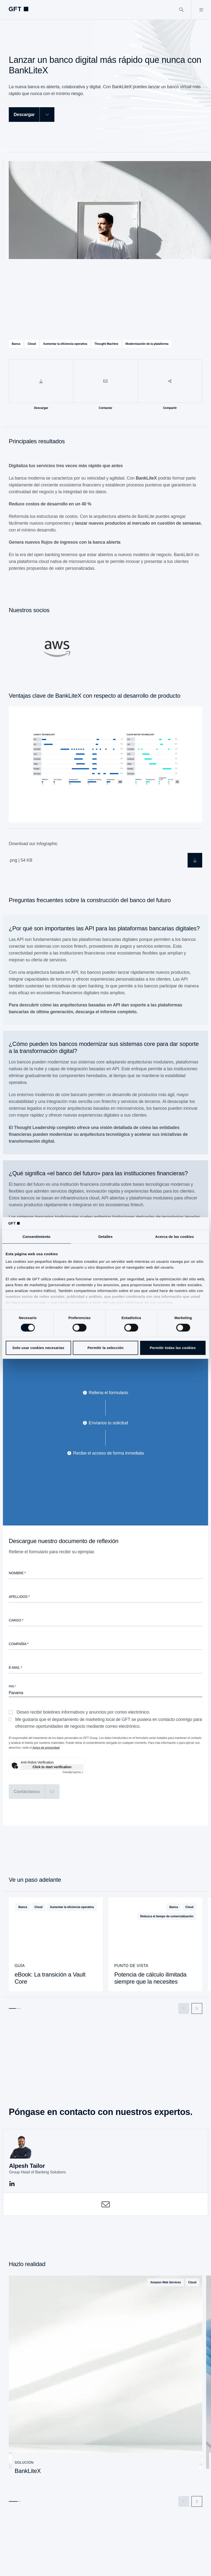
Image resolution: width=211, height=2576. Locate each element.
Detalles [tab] (105, 1237)
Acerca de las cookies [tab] (174, 1237)
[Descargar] (31, 114)
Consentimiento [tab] (36, 1237)
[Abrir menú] (201, 9)
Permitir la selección (105, 1348)
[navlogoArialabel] (18, 9)
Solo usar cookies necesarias (38, 1348)
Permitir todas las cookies (173, 1348)
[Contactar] (105, 381)
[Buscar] (181, 9)
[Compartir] (170, 381)
